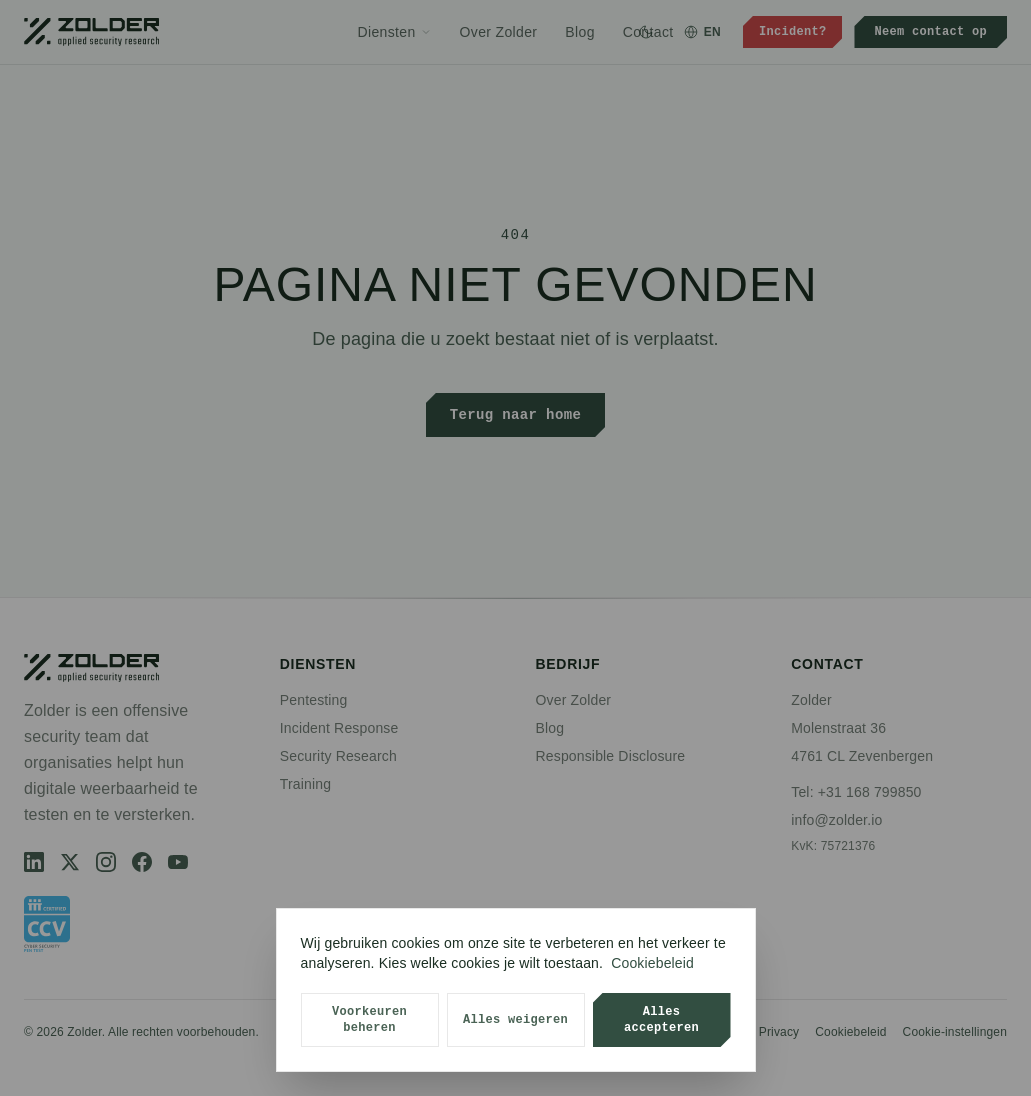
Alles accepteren (661, 1019)
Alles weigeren (515, 1019)
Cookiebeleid (652, 963)
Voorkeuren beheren (369, 1019)
